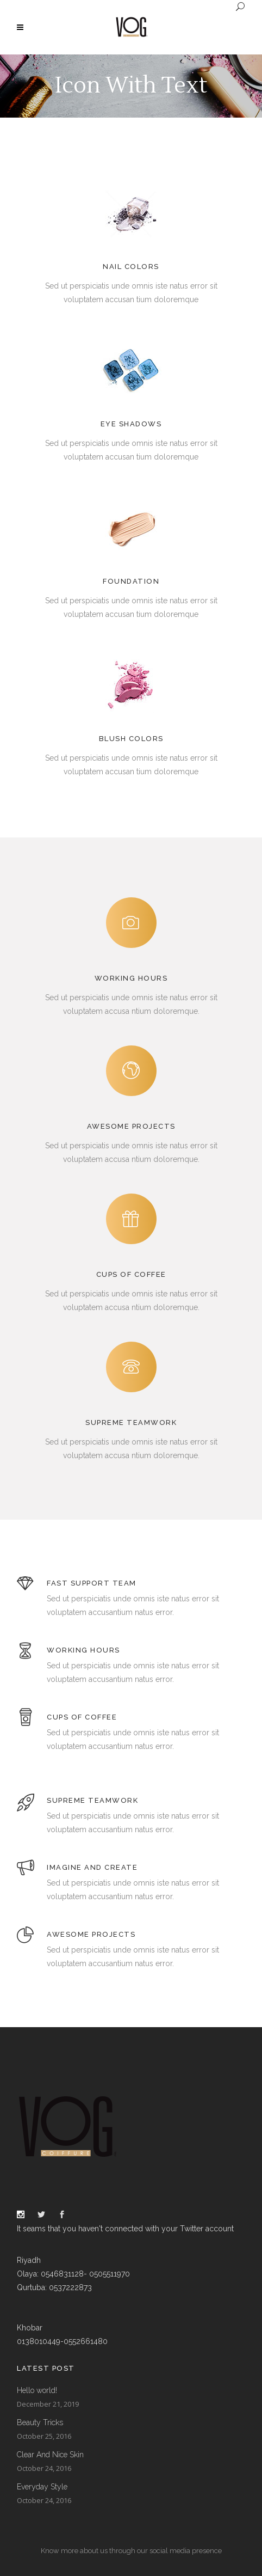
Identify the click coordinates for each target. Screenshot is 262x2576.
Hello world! (37, 2390)
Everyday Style (42, 2486)
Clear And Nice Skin (50, 2454)
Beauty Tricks (40, 2422)
